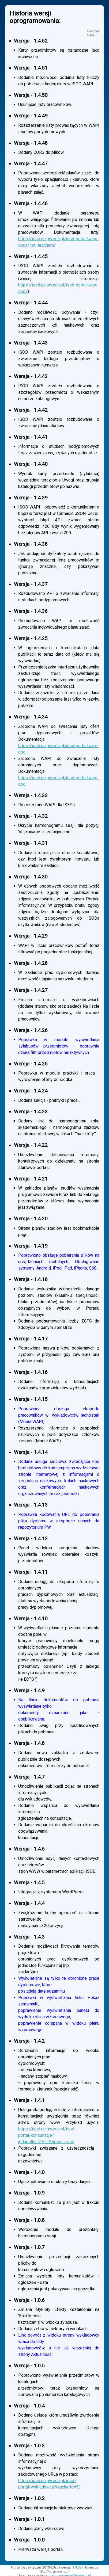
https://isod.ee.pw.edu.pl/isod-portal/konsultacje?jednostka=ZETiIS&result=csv (47, 2135)
